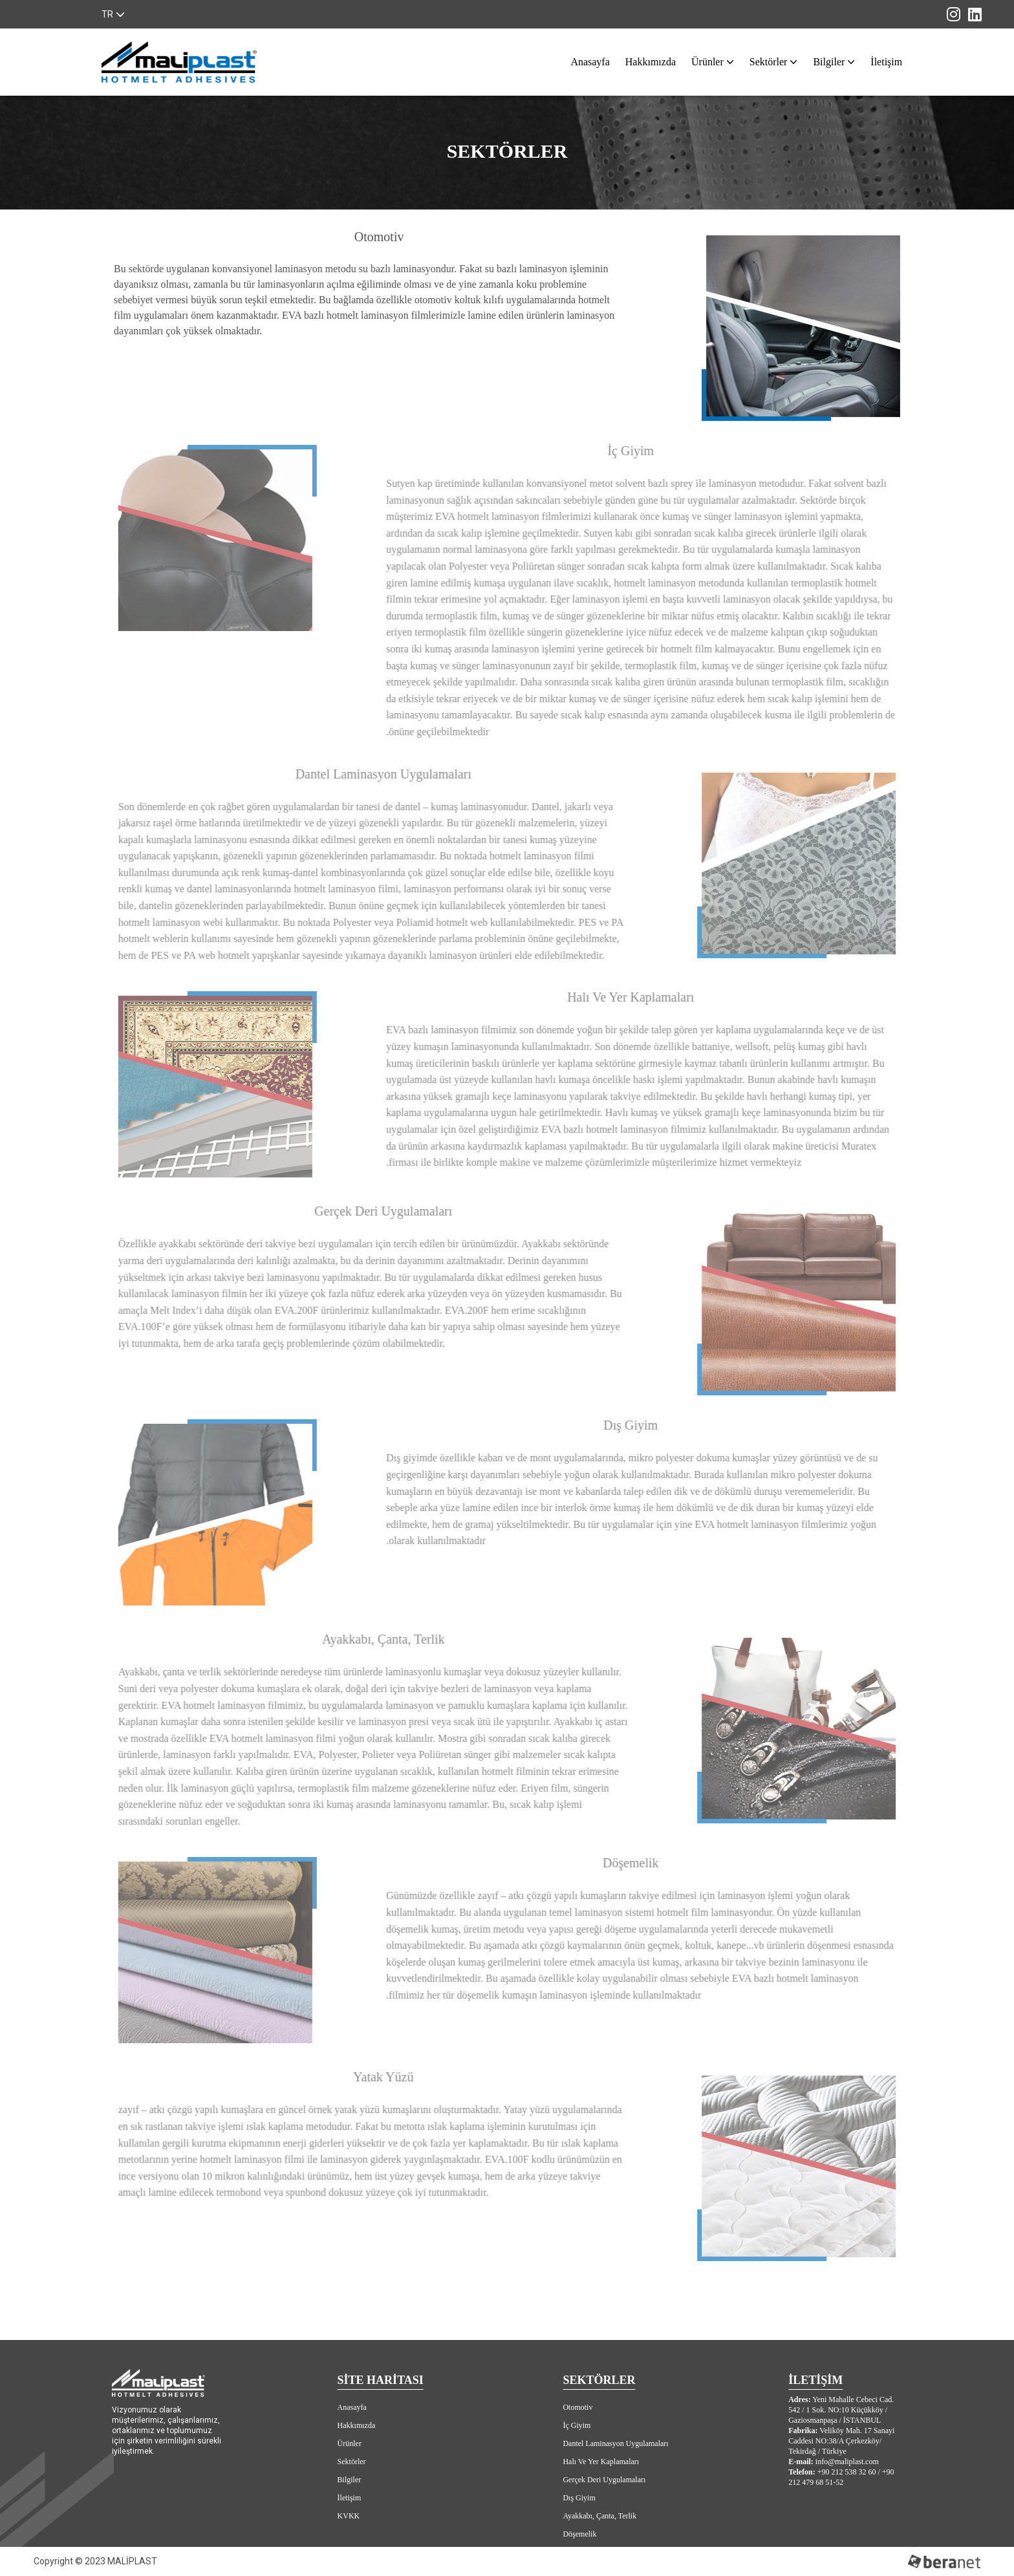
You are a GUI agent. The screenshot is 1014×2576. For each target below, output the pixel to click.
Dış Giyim (579, 2497)
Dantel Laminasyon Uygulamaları (615, 2443)
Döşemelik (579, 2533)
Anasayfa (589, 61)
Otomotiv (577, 2407)
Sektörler (771, 62)
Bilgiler (831, 62)
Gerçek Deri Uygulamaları (604, 2479)
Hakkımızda (650, 61)
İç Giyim (576, 2425)
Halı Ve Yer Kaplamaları (601, 2461)
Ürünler (710, 62)
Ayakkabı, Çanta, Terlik (599, 2515)
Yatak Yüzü (581, 2552)
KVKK (349, 2515)
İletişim (886, 61)
